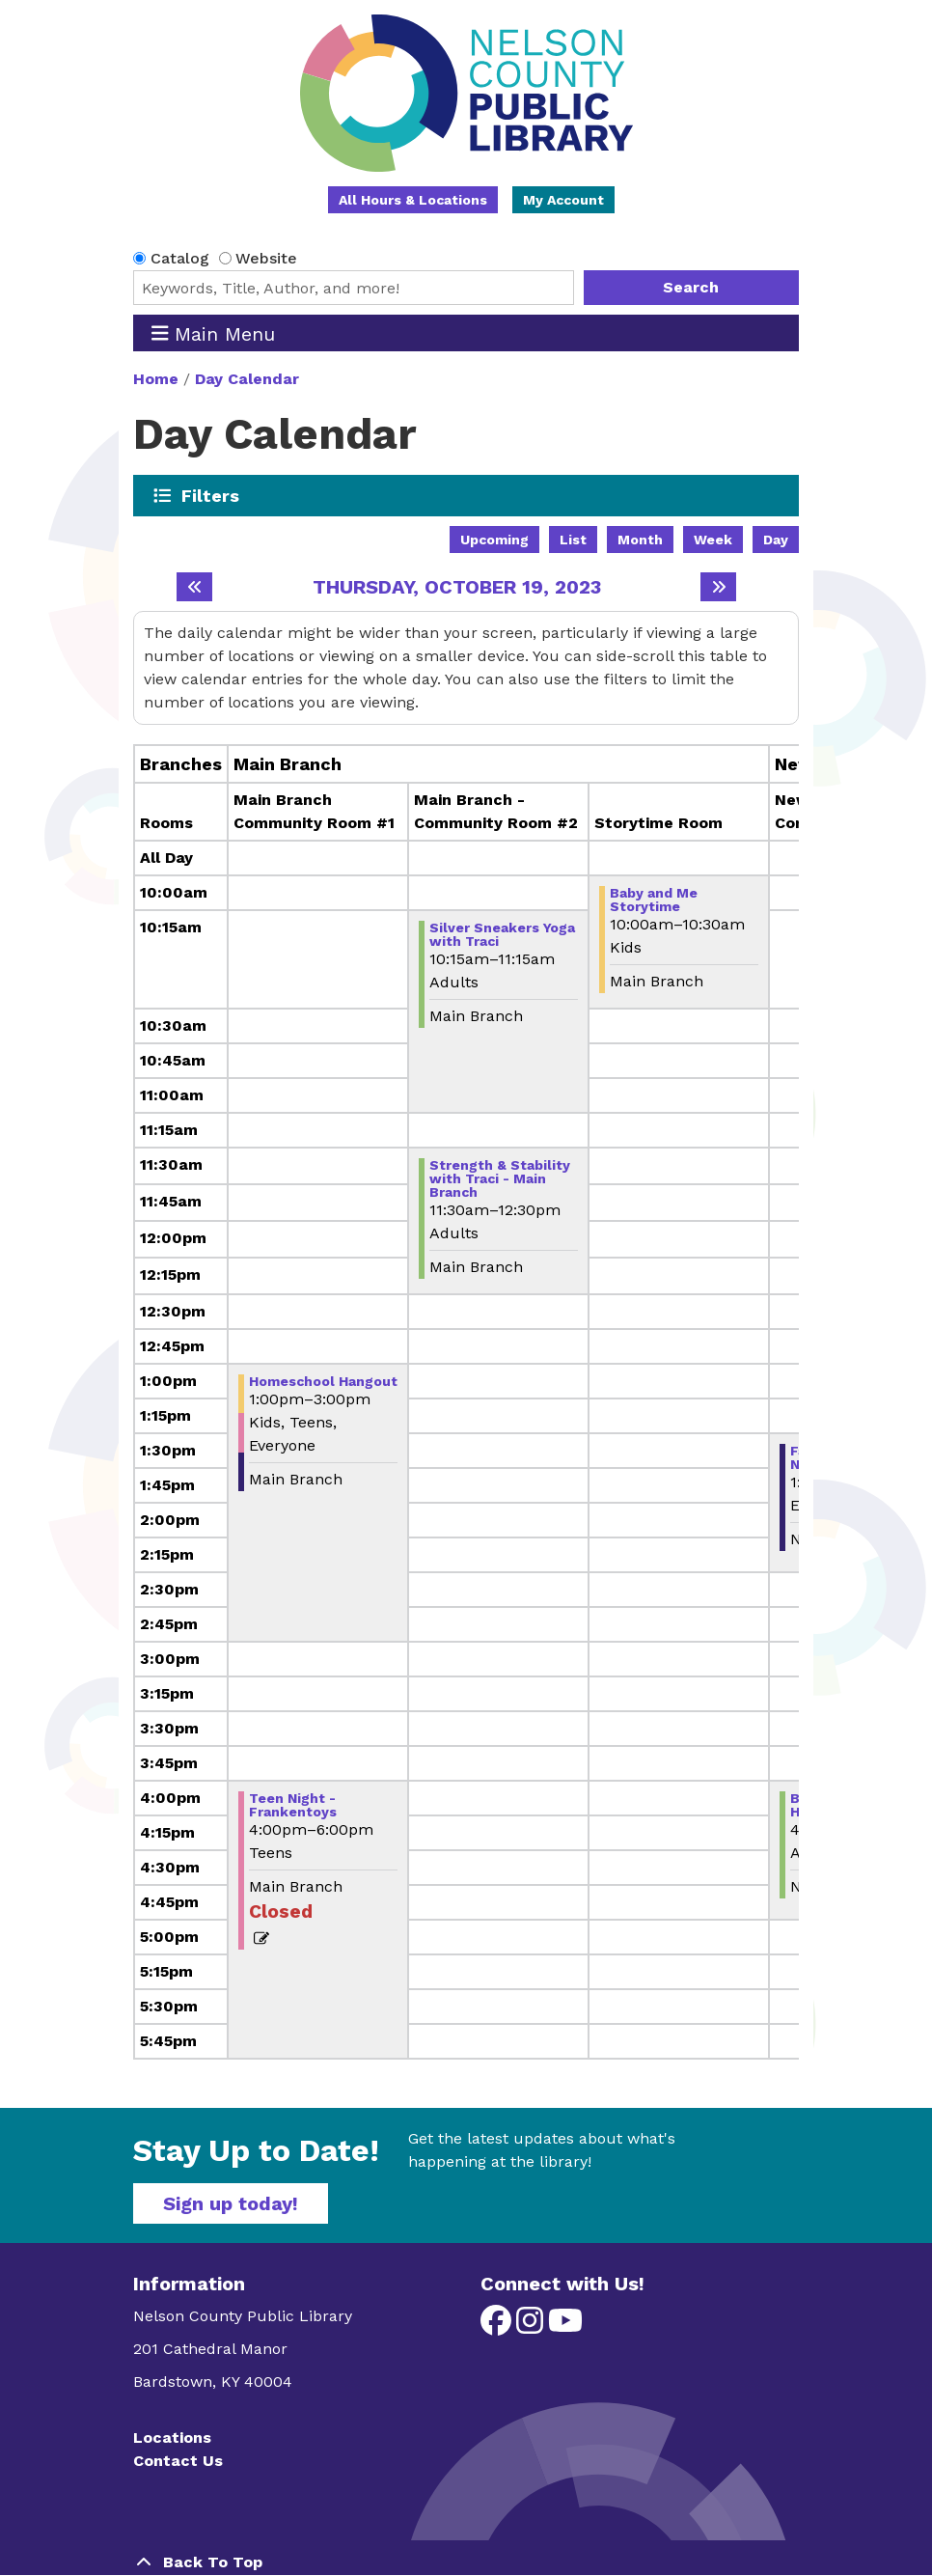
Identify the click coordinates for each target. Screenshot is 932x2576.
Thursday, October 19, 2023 (457, 586)
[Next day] (718, 586)
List (573, 539)
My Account (563, 200)
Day (775, 539)
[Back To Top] (466, 2562)
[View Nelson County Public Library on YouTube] (565, 2326)
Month (640, 539)
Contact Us (178, 2460)
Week (713, 539)
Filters (210, 495)
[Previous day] (194, 586)
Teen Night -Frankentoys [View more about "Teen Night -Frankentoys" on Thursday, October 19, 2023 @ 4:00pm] (293, 1804)
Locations (172, 2437)
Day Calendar (247, 379)
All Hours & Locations (413, 200)
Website (266, 258)
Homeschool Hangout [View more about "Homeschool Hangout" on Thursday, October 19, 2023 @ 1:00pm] (323, 1381)
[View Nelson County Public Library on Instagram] (532, 2326)
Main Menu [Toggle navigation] (213, 333)
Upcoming (494, 539)
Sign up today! (230, 2203)
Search (691, 287)
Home (155, 379)
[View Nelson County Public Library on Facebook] (498, 2326)
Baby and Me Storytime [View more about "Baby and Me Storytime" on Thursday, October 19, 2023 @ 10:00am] (654, 899)
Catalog (180, 258)
